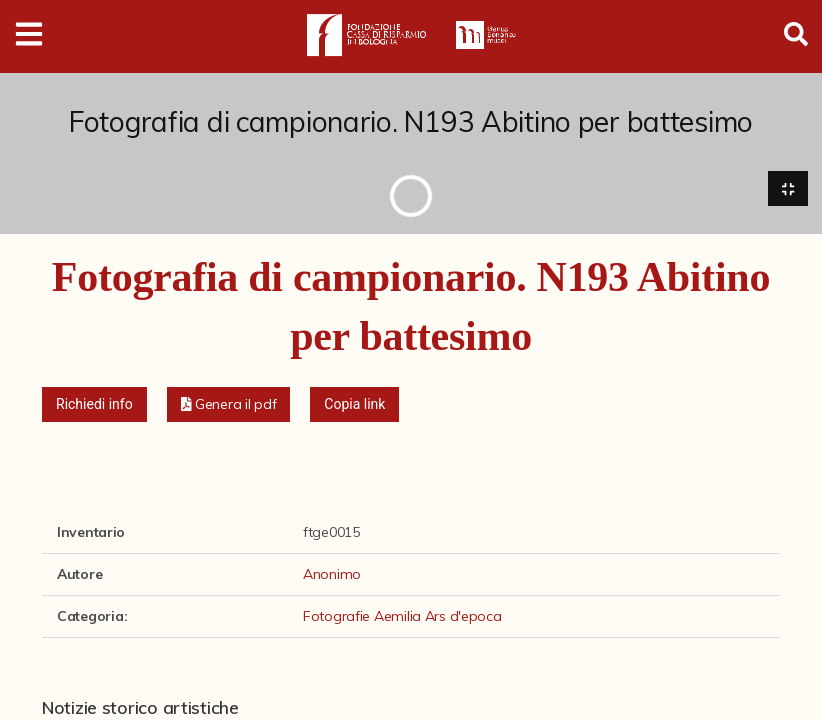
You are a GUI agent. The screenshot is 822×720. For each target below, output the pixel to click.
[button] (229, 404)
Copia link (354, 404)
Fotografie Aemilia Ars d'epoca (402, 616)
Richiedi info (94, 404)
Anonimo (332, 574)
